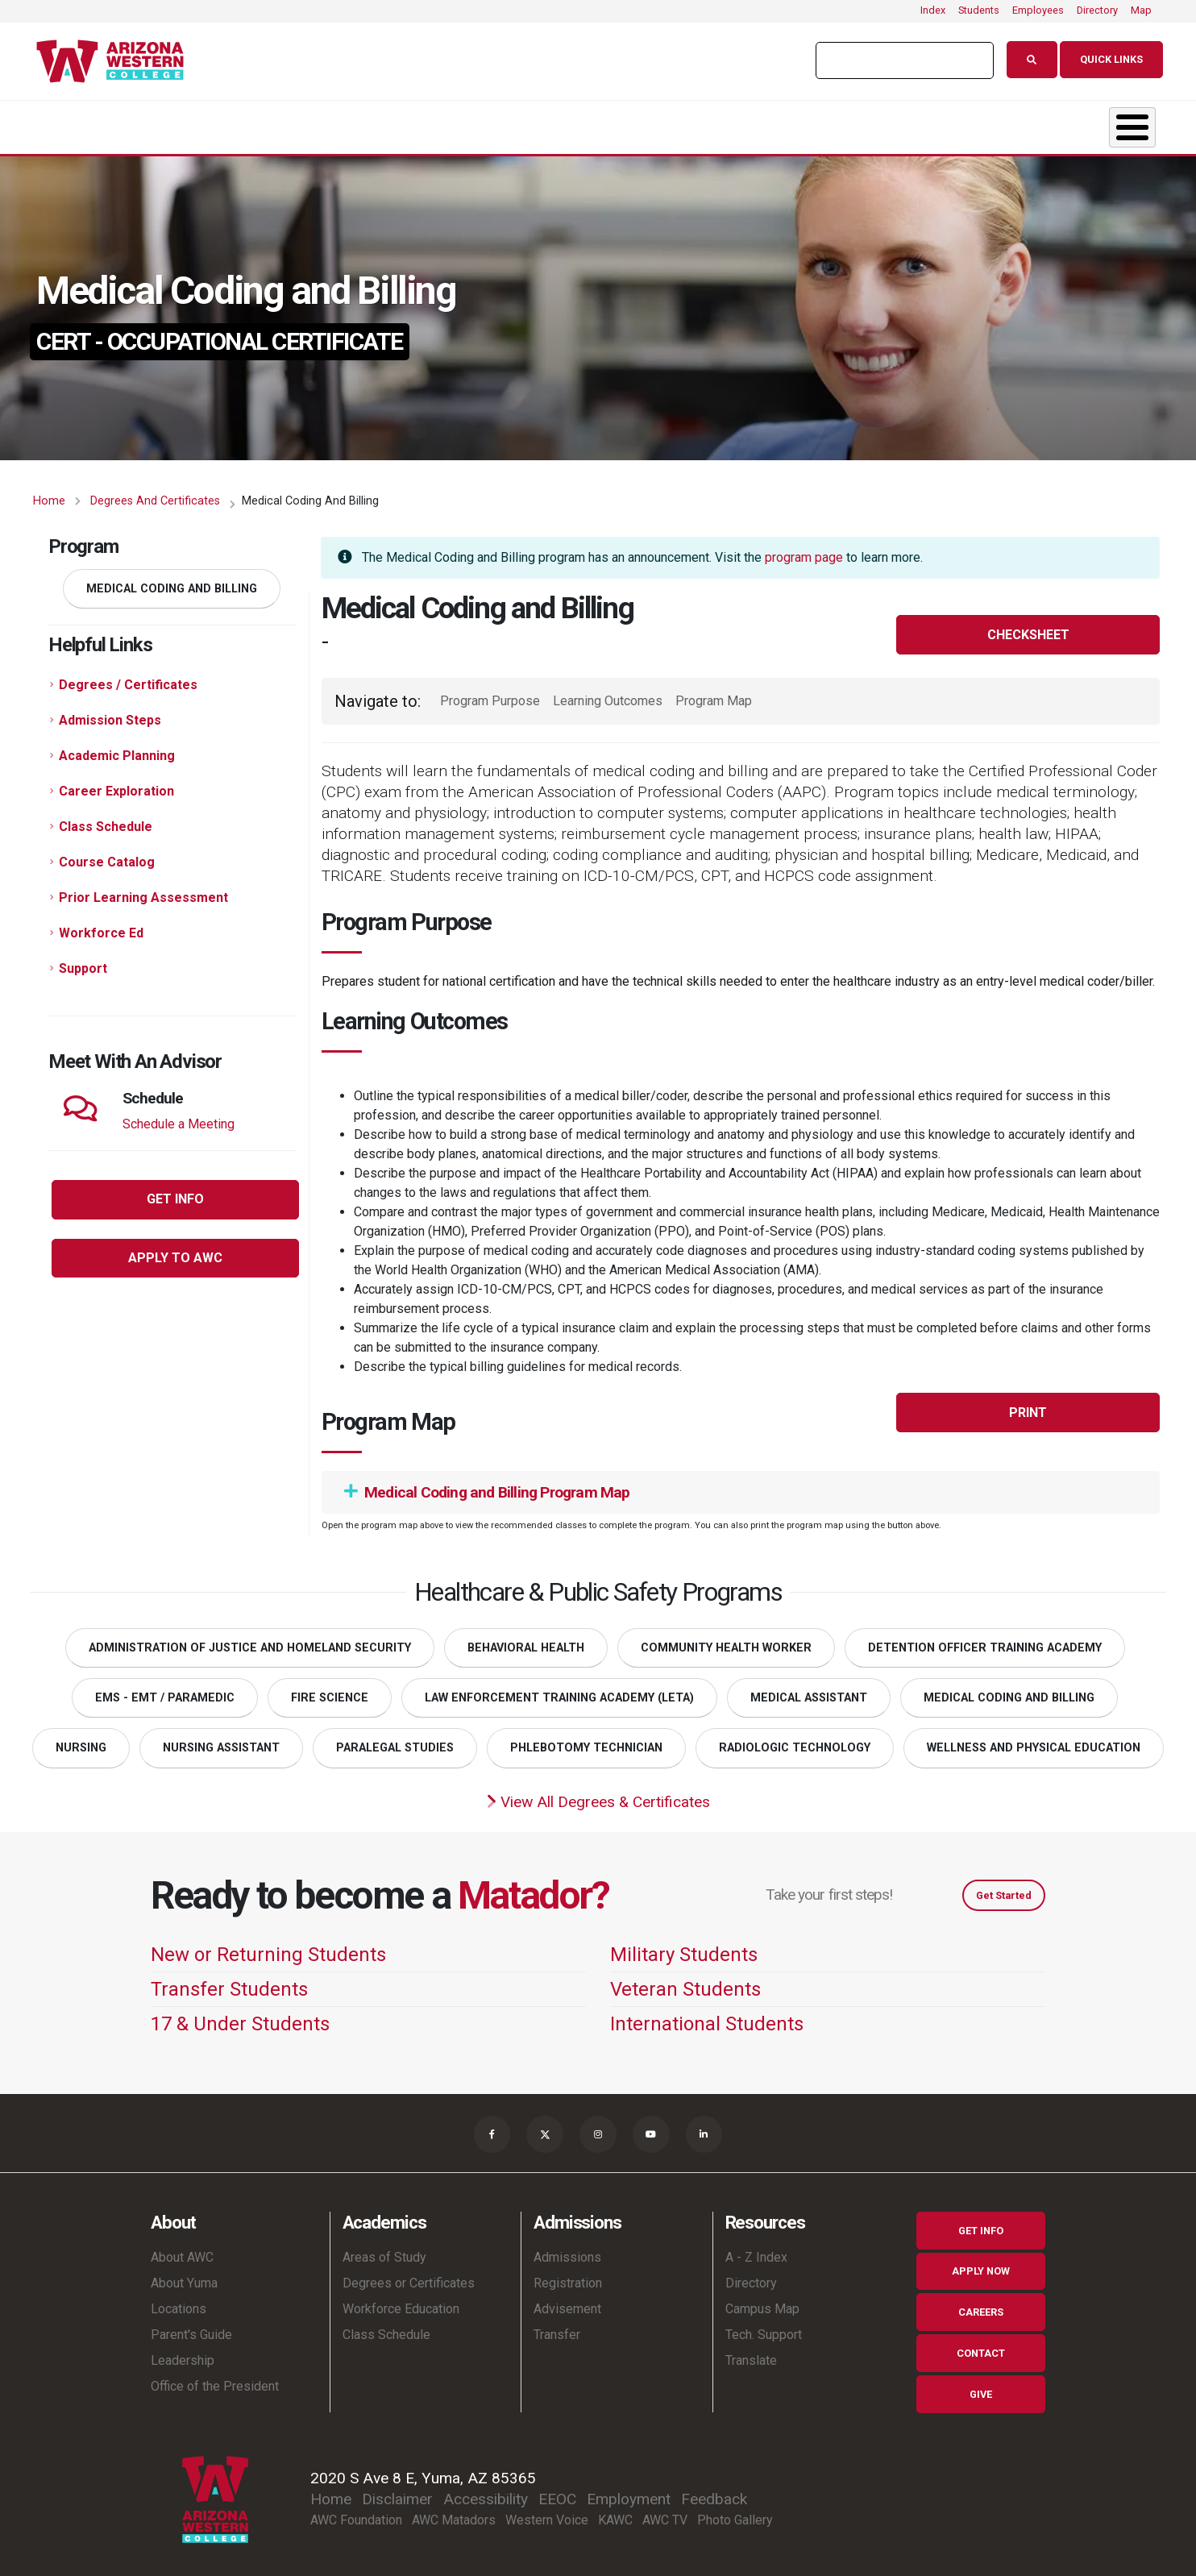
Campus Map (762, 2302)
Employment (629, 2492)
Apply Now (981, 2265)
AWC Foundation (356, 2513)
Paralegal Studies (395, 1740)
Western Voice (546, 2513)
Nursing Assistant (221, 1740)
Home (49, 493)
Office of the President (215, 2379)
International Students (707, 2016)
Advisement (567, 2302)
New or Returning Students (268, 1946)
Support (83, 960)
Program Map (713, 692)
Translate (751, 2354)
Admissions (433, 123)
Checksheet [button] (1028, 626)
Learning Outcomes (607, 692)
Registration (568, 2276)
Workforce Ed (101, 925)
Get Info (980, 2224)
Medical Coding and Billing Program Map (487, 1484)
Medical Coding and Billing (171, 581)
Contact (981, 2347)
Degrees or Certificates (409, 2276)
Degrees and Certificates (155, 493)
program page (804, 549)
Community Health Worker (726, 1640)
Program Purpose (490, 692)
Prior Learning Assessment (143, 889)
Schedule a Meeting (179, 1116)
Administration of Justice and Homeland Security (250, 1640)
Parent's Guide (191, 2328)
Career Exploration (116, 783)
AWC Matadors (454, 2513)
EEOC (557, 2492)
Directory (1097, 10)
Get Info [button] (175, 1191)
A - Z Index (756, 2250)
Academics (251, 123)
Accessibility (485, 2492)
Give (981, 2388)
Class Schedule (105, 818)
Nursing (81, 1740)
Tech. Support (763, 2328)
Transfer (557, 2328)
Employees (1038, 10)
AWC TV (664, 2513)
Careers (980, 2306)
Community (1049, 123)
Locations (178, 2302)
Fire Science (329, 1690)
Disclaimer (397, 2492)
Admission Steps (110, 712)
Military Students (684, 1946)
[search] (897, 60)
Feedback (714, 2492)
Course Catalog (107, 854)
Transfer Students (229, 1981)
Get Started (1004, 1887)
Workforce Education (401, 2302)
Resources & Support (835, 123)
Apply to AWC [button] (175, 1249)
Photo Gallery (735, 2513)
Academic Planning (117, 747)
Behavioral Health (525, 1640)
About (86, 123)
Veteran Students (685, 1981)
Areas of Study (384, 2250)
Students (978, 10)
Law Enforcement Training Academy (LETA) (559, 1690)
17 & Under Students (240, 2016)
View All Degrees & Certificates (598, 1794)
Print (1028, 1404)
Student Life (620, 123)
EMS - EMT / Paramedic (165, 1690)
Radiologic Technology (794, 1740)
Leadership (182, 2354)
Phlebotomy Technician (586, 1740)
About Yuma (184, 2276)
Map (1141, 10)
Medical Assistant (808, 1690)
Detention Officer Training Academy (985, 1640)
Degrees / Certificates (128, 676)
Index (932, 10)
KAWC (615, 2513)
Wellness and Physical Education (1033, 1740)
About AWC (182, 2250)
